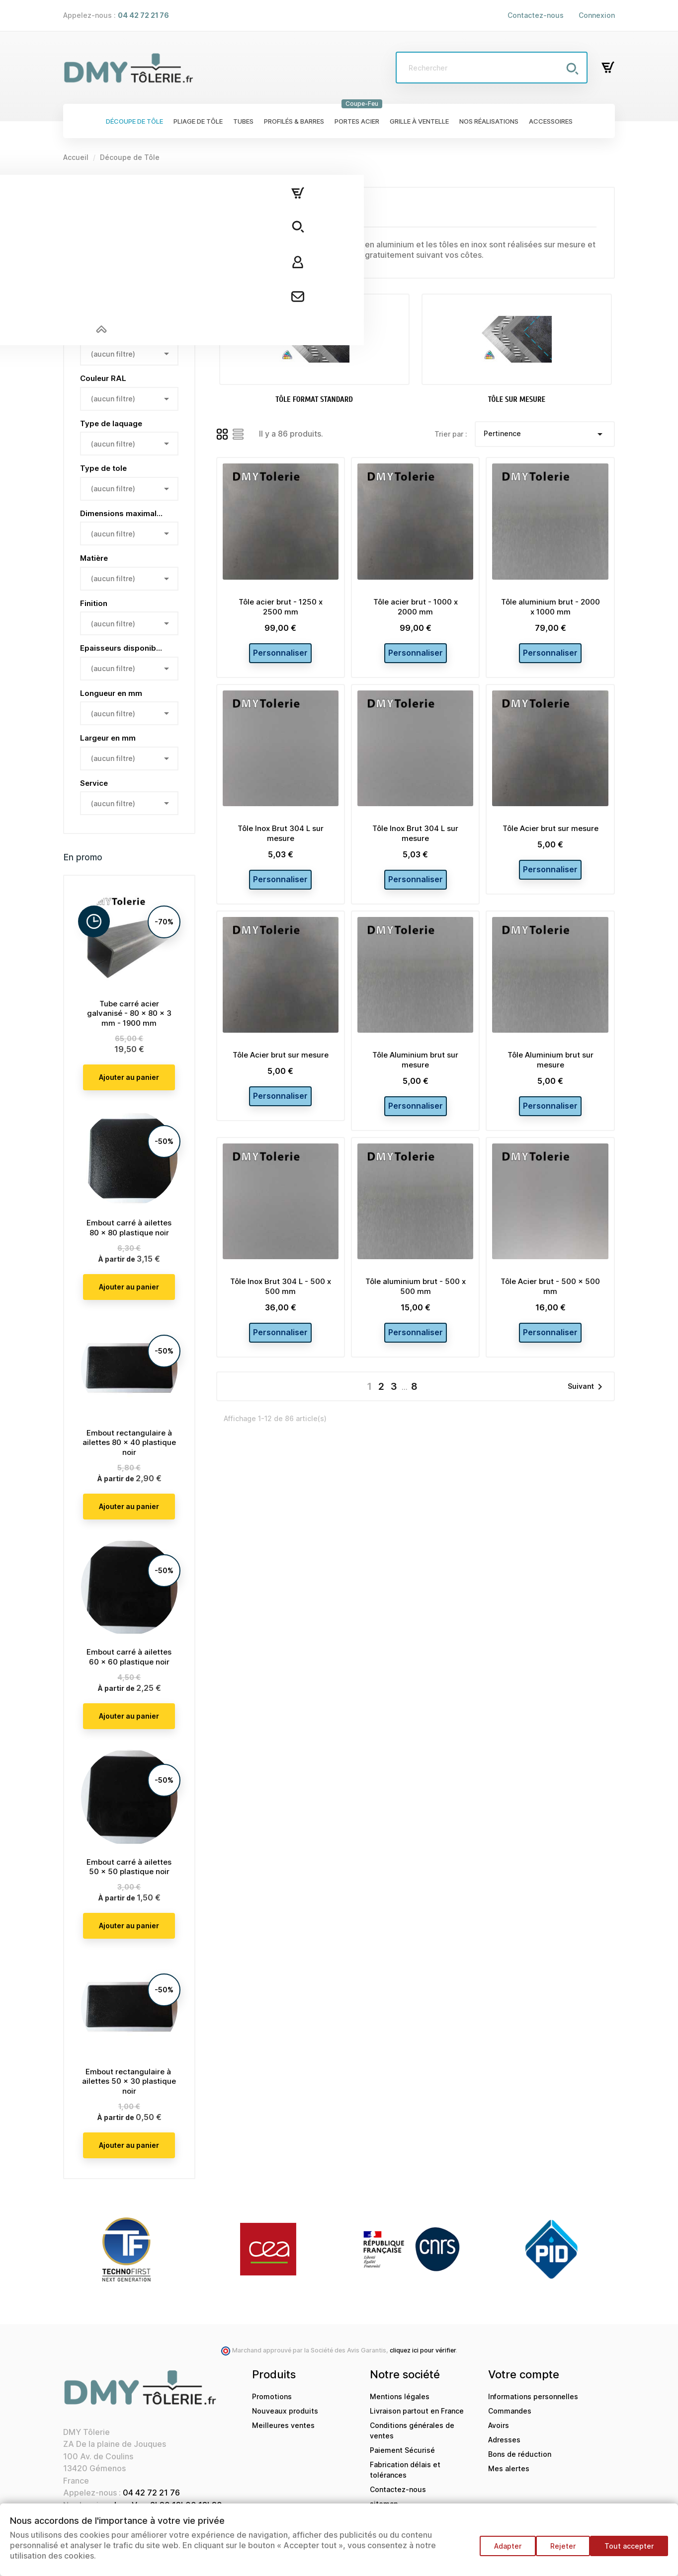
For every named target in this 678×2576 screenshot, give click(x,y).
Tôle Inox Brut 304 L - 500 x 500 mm (280, 1304)
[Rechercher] (492, 67)
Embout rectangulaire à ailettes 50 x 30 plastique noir (129, 2081)
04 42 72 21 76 (151, 2493)
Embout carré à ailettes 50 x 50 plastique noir (128, 1867)
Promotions (272, 2396)
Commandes (509, 2411)
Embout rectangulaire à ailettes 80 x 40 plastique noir (129, 1442)
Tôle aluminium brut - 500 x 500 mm (415, 1304)
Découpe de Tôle (100, 192)
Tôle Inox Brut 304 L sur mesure (281, 839)
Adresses (504, 2439)
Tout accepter (629, 2551)
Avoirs (498, 2425)
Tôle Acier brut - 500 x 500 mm (550, 1304)
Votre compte (523, 2374)
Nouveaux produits (285, 2411)
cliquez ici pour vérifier (423, 2350)
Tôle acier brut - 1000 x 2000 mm (415, 606)
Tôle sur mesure (107, 256)
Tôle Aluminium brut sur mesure (415, 1071)
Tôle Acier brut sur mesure (550, 834)
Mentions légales (399, 2396)
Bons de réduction (519, 2454)
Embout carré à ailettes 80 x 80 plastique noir (128, 1227)
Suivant (587, 1411)
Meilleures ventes (283, 2425)
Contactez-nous (536, 15)
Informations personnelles (533, 2396)
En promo (83, 857)
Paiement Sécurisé (402, 2450)
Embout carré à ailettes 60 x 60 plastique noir (128, 1657)
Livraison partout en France (417, 2411)
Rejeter (558, 2551)
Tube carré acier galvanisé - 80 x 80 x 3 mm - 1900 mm (129, 1013)
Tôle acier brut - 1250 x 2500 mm (281, 606)
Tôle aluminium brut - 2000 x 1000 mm (550, 606)
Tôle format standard (117, 229)
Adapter (497, 2551)
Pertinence (545, 434)
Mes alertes (508, 2468)
